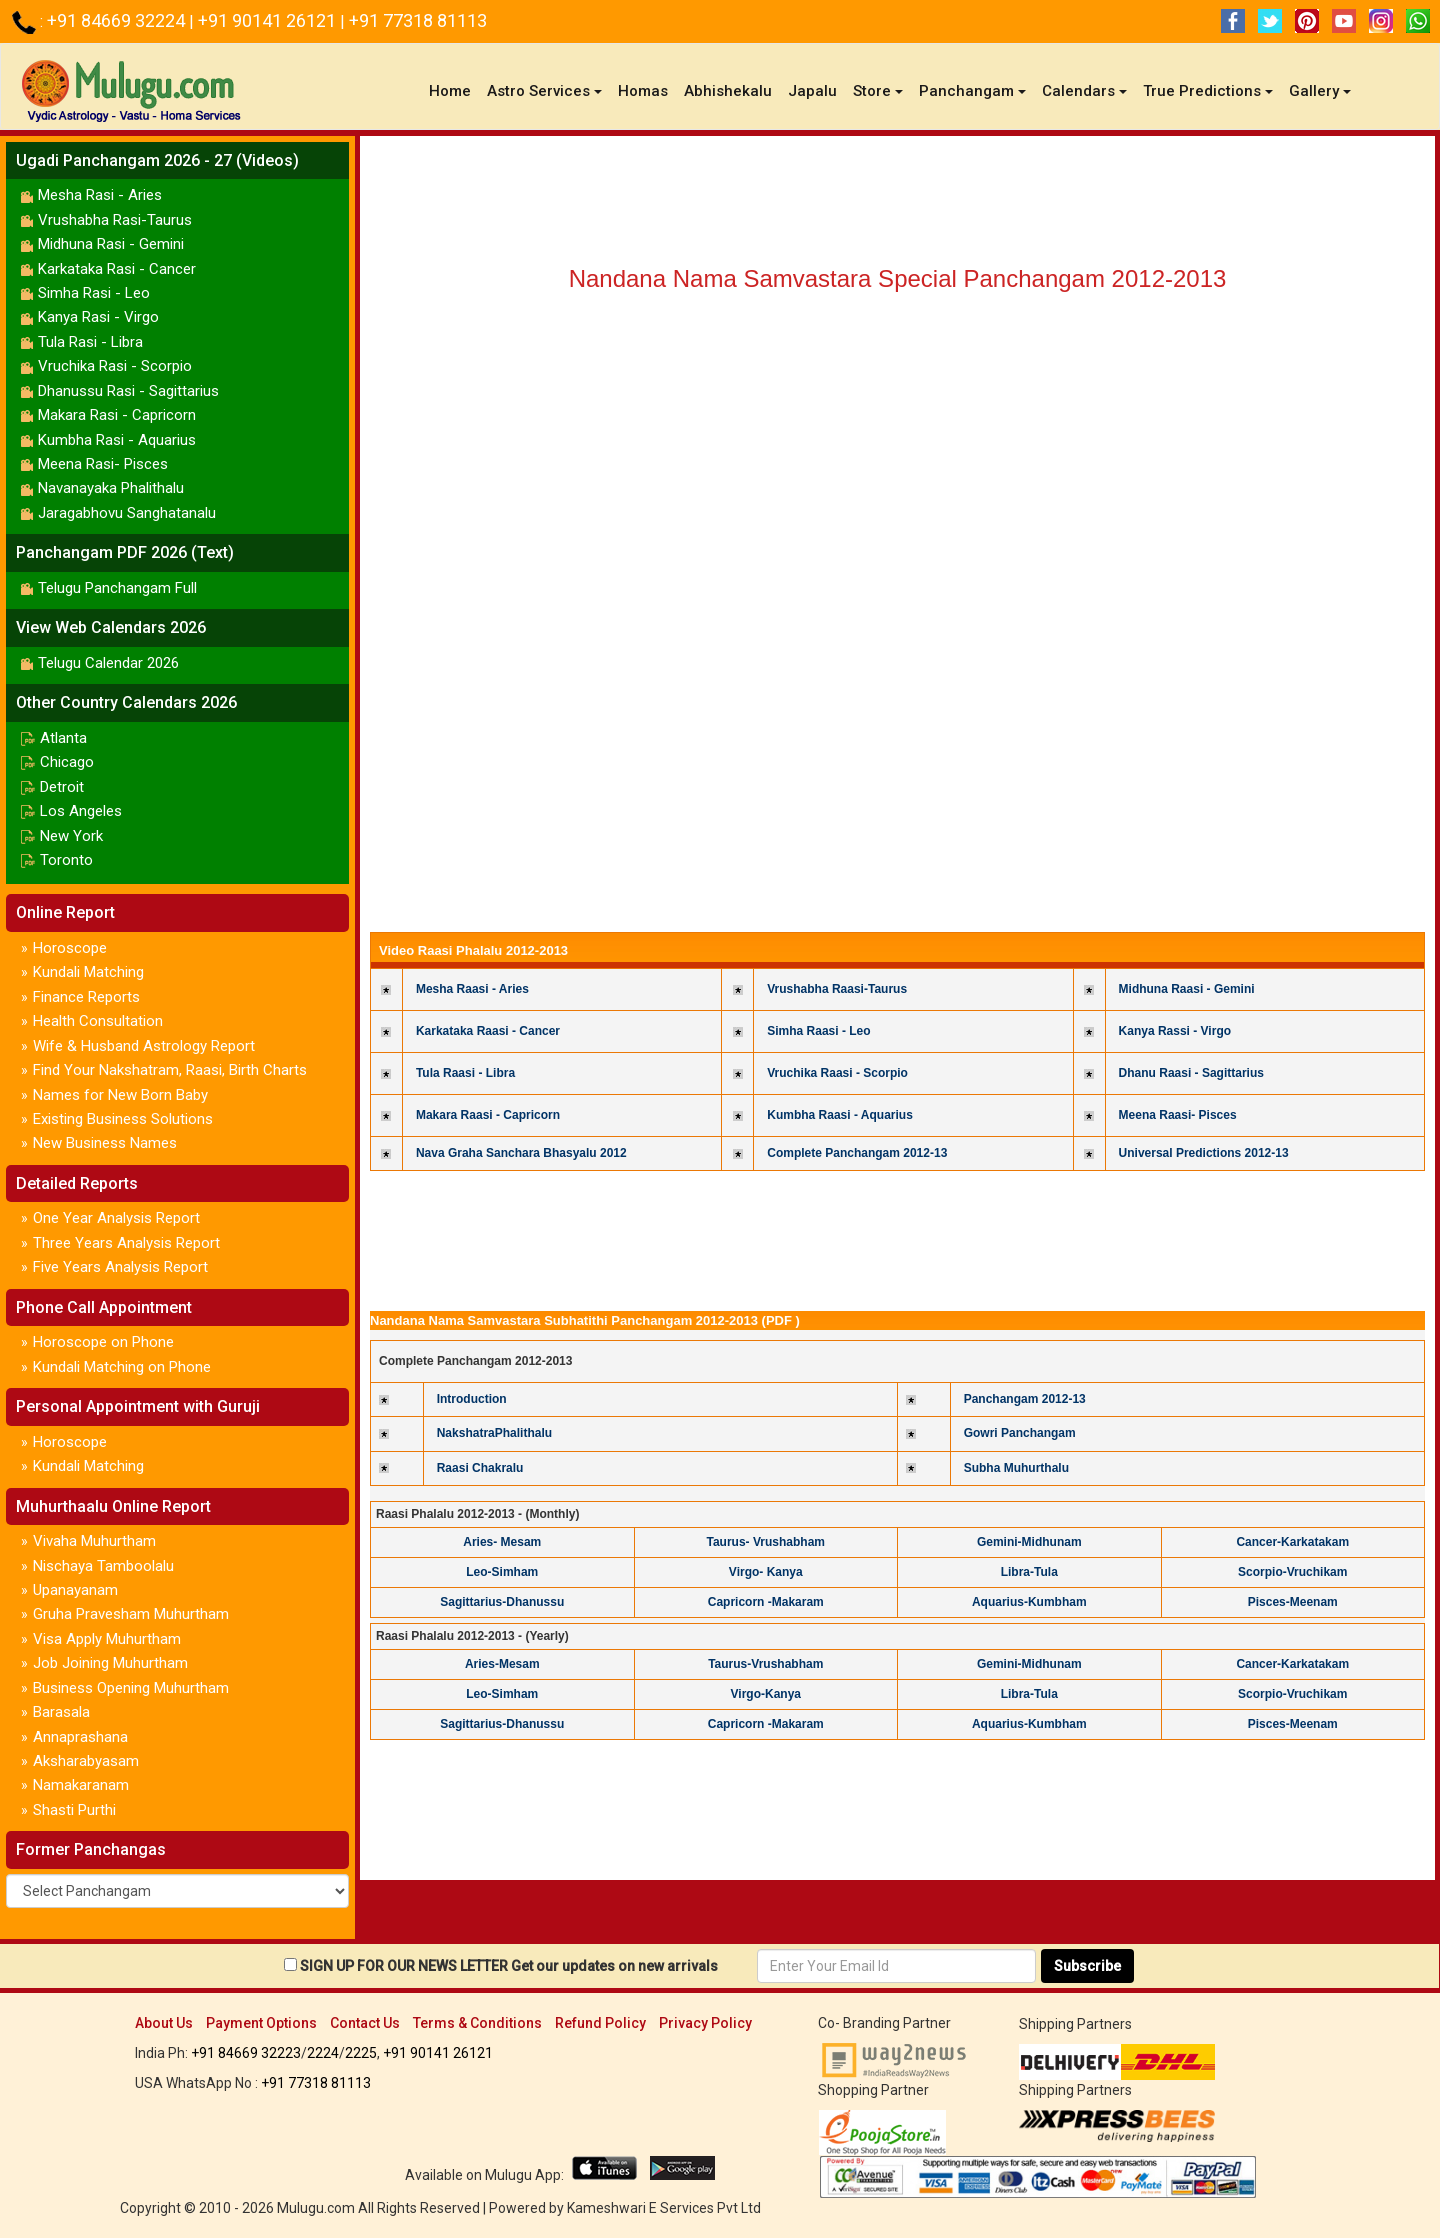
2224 (323, 2053)
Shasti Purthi (74, 1810)
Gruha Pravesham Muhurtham (131, 1614)
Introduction (472, 1399)
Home (454, 90)
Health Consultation (98, 1021)
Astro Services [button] (544, 91)
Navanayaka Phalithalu (111, 488)
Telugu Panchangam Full (117, 588)
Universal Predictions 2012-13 (1204, 1153)
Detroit (62, 787)
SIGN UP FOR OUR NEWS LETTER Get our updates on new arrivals (509, 1966)
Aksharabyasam (86, 1761)
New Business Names (105, 1143)
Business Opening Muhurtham (131, 1688)
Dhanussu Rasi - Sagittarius (128, 391)
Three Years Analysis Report (126, 1243)
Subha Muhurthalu (1016, 1468)
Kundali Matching (88, 972)
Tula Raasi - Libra (465, 1073)
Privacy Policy (705, 2023)
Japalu (812, 91)
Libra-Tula (1029, 1572)
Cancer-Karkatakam (1292, 1542)
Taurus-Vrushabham (765, 1664)
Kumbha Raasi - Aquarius (840, 1115)
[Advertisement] (897, 196)
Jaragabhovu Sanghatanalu (127, 513)
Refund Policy (600, 2023)
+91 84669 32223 (246, 2053)
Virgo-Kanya (766, 1694)
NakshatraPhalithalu (494, 1433)
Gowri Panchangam (1020, 1433)
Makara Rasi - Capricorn (117, 415)
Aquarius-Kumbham (1029, 1602)
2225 (361, 2053)
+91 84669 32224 (118, 20)
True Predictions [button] (1208, 91)
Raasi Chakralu (480, 1468)
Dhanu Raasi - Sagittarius (1191, 1073)
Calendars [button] (1084, 91)
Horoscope (70, 948)
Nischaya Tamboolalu (103, 1566)
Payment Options (261, 2023)
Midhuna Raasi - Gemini (1187, 989)
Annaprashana (80, 1737)
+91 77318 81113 (418, 20)
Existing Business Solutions (123, 1119)
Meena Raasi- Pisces (1178, 1115)
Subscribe (1087, 1966)
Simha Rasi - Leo (94, 293)
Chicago (67, 762)
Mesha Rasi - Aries (100, 195)
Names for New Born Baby (120, 1095)
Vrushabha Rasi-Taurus (115, 220)
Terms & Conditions (477, 2023)
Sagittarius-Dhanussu (502, 1602)
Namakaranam (81, 1785)
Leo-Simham (502, 1572)
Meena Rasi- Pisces (103, 464)
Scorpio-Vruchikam (1292, 1572)
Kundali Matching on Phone (122, 1367)
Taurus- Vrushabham (766, 1542)
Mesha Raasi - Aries (472, 989)
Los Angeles (81, 811)
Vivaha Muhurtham (94, 1541)
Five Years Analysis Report (120, 1267)
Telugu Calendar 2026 (108, 663)
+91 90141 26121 (269, 20)
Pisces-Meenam (1293, 1602)
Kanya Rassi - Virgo (1175, 1031)
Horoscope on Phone (103, 1342)
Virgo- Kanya (766, 1572)
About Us (164, 2023)
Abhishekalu (728, 91)
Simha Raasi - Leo (818, 1031)
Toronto (66, 860)
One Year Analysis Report (116, 1218)
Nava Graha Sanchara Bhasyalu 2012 (521, 1153)
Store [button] (878, 91)
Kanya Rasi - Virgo (98, 317)
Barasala (61, 1712)
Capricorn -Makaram (766, 1602)
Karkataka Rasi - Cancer (117, 269)
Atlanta (63, 738)
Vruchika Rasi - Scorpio (115, 366)
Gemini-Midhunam (1029, 1542)
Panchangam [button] (972, 91)
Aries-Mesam (502, 1664)
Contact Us (365, 2023)
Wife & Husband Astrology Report (144, 1046)
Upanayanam (75, 1590)
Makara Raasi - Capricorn (488, 1115)
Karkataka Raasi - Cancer (488, 1031)
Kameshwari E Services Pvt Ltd (664, 2208)
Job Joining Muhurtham (110, 1663)
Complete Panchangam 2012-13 (857, 1153)
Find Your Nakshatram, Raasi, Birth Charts (170, 1070)
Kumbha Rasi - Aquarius (117, 440)
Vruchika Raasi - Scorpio (837, 1073)
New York (71, 836)
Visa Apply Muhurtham (107, 1639)
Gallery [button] (1320, 91)
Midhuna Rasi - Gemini (111, 244)
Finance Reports (86, 997)
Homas (643, 91)
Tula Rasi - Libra (90, 342)
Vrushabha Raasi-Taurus (837, 989)
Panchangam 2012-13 (1025, 1399)
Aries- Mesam (502, 1542)
